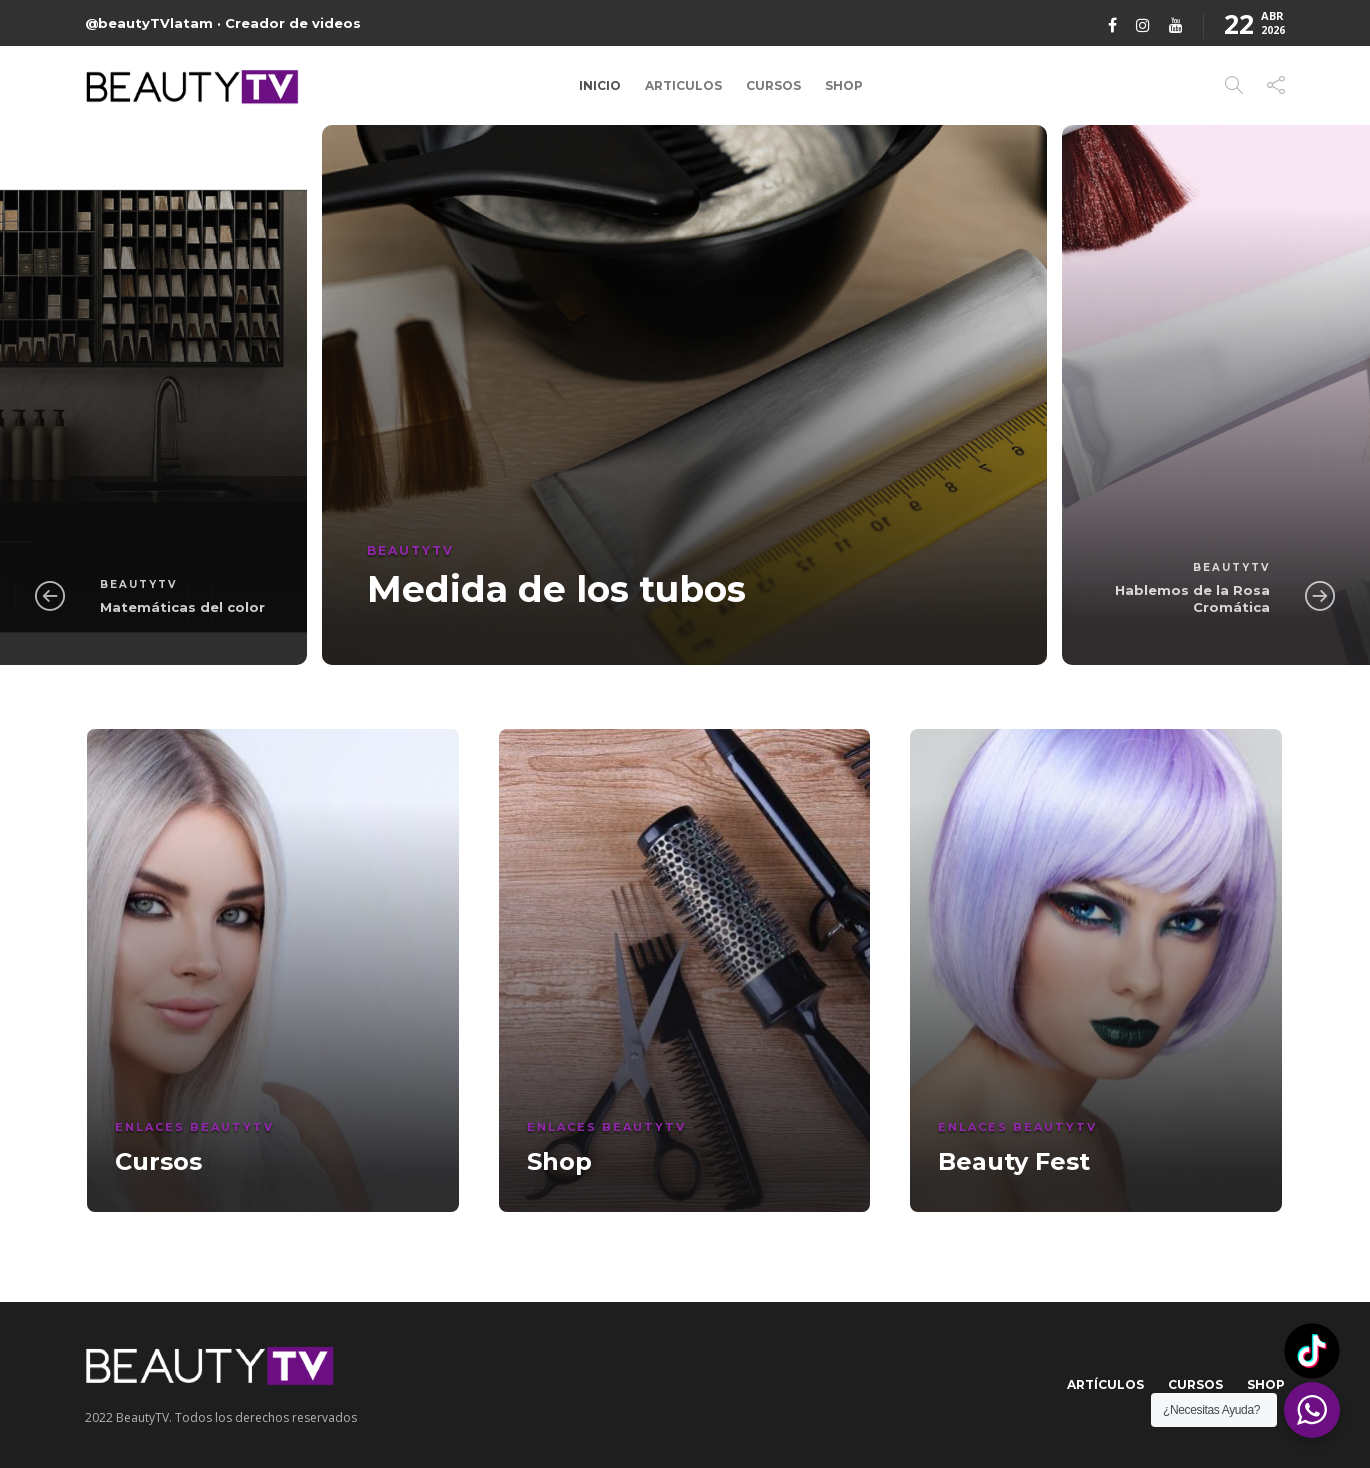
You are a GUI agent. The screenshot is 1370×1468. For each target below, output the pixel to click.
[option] (684, 395)
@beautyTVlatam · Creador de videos (223, 23)
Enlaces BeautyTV (194, 1127)
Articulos (683, 85)
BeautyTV (138, 584)
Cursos (773, 85)
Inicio (600, 85)
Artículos (1105, 1384)
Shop (844, 85)
